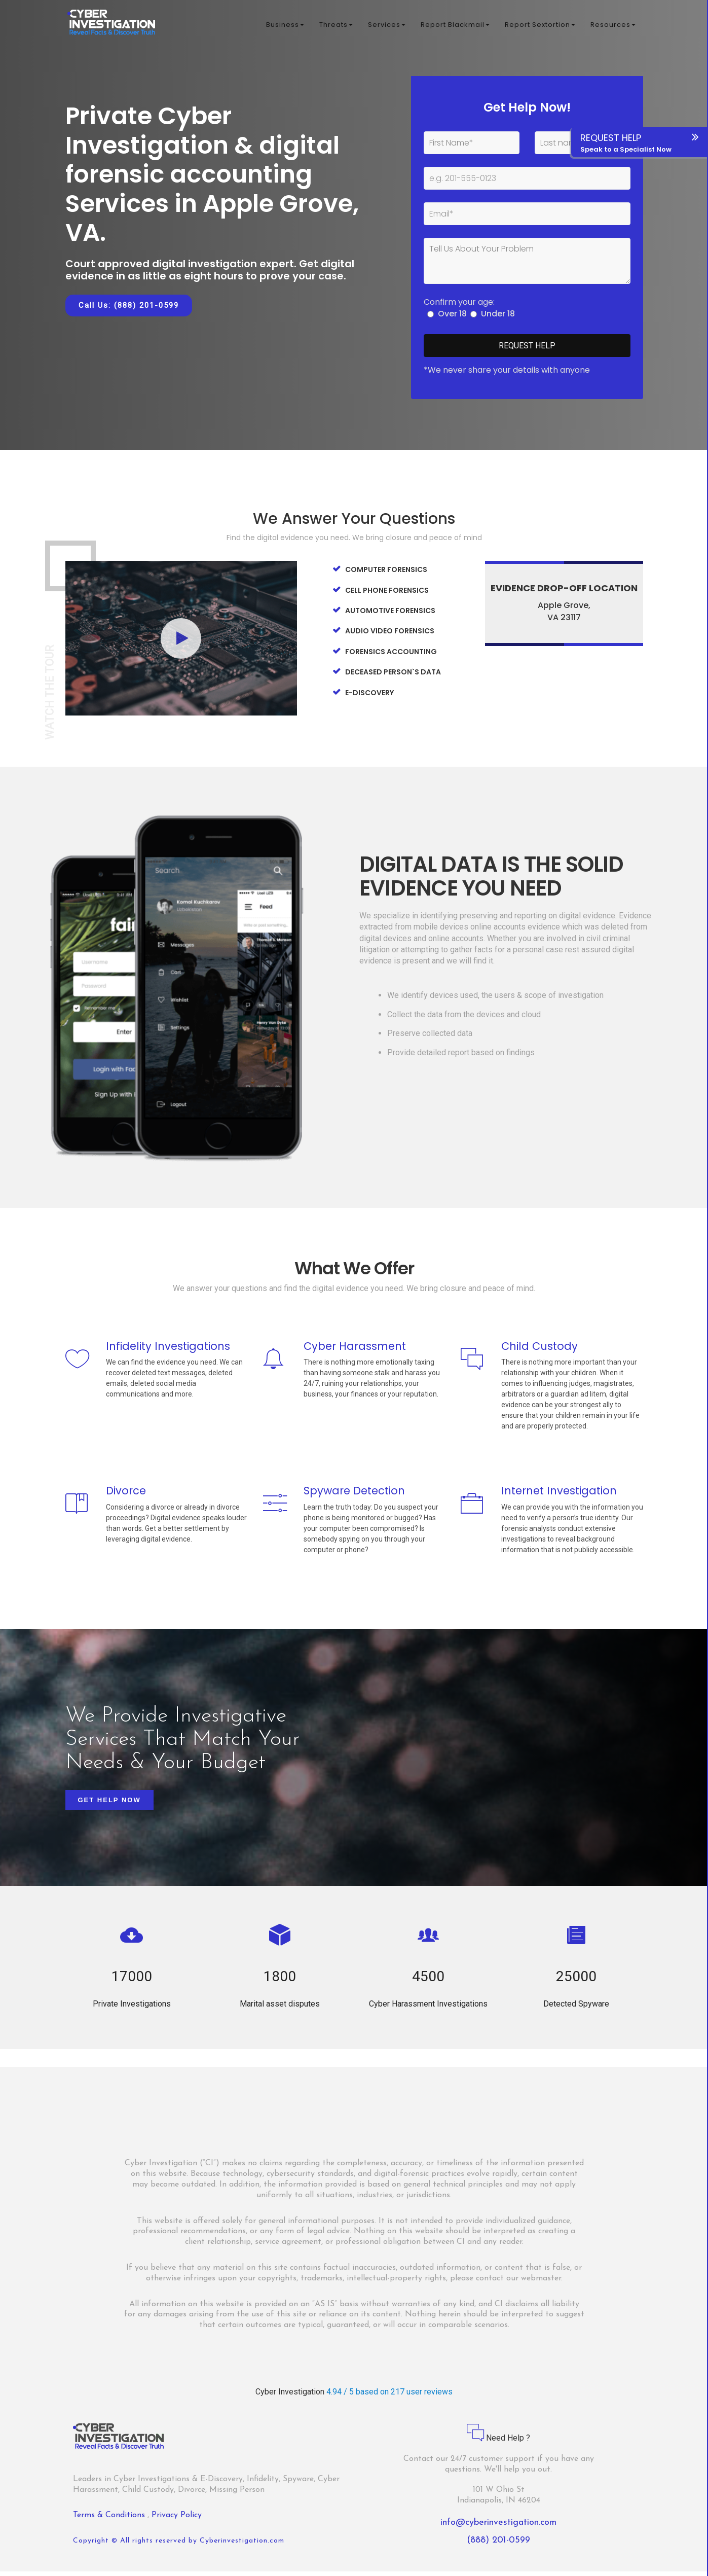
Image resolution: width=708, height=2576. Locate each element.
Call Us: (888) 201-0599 (129, 305)
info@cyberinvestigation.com (498, 2527)
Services (386, 25)
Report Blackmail (455, 25)
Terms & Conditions (110, 2520)
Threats (336, 25)
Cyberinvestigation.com (242, 2545)
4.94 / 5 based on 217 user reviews (389, 2396)
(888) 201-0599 (498, 2545)
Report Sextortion (540, 25)
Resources (613, 25)
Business (285, 25)
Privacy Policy (177, 2520)
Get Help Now (109, 1804)
